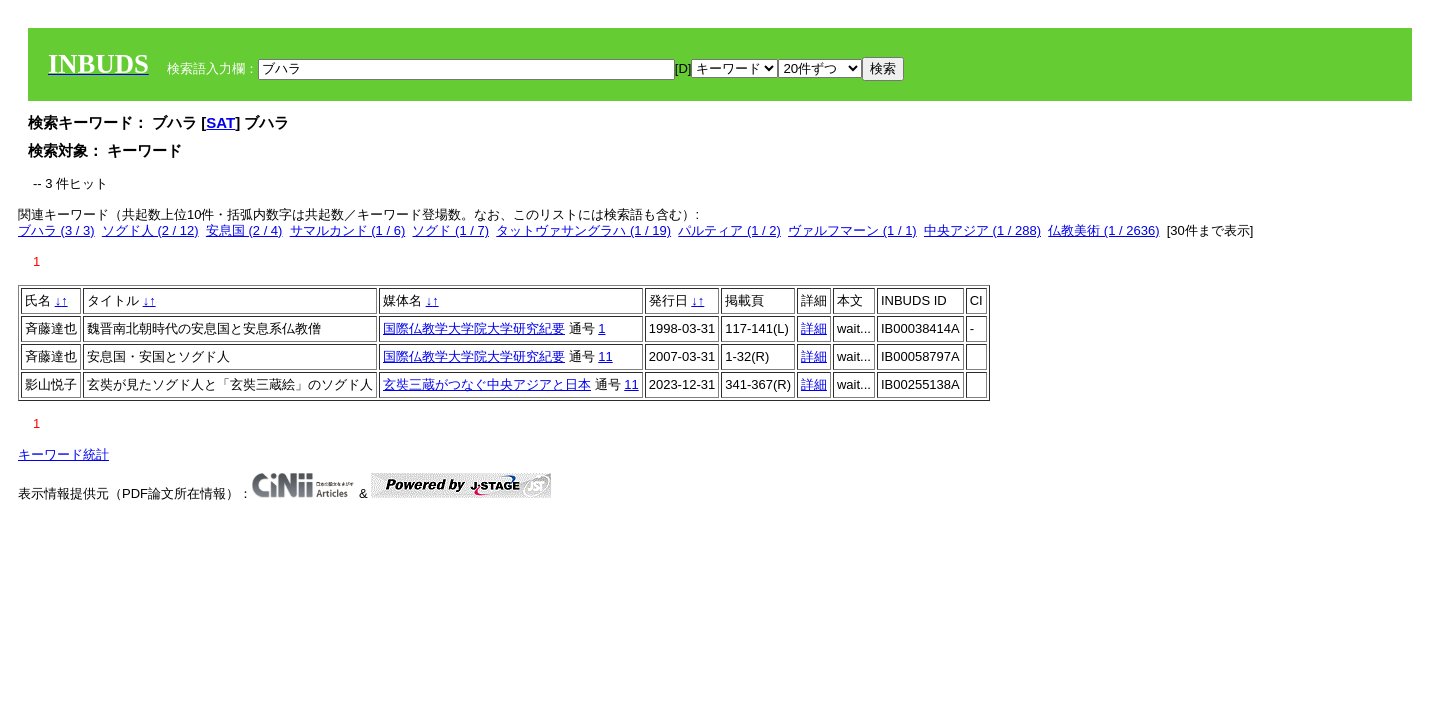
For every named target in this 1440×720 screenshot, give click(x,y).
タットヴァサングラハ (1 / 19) (583, 230)
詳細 (814, 328)
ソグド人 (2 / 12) (150, 230)
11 (605, 356)
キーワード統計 (63, 454)
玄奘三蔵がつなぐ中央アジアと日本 (487, 384)
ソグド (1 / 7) (450, 230)
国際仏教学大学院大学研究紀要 (474, 328)
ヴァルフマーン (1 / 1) (852, 230)
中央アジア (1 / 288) (982, 230)
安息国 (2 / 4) (244, 230)
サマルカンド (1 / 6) (348, 230)
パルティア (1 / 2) (729, 230)
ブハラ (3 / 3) (56, 230)
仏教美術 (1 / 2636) (1103, 230)
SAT (220, 122)
